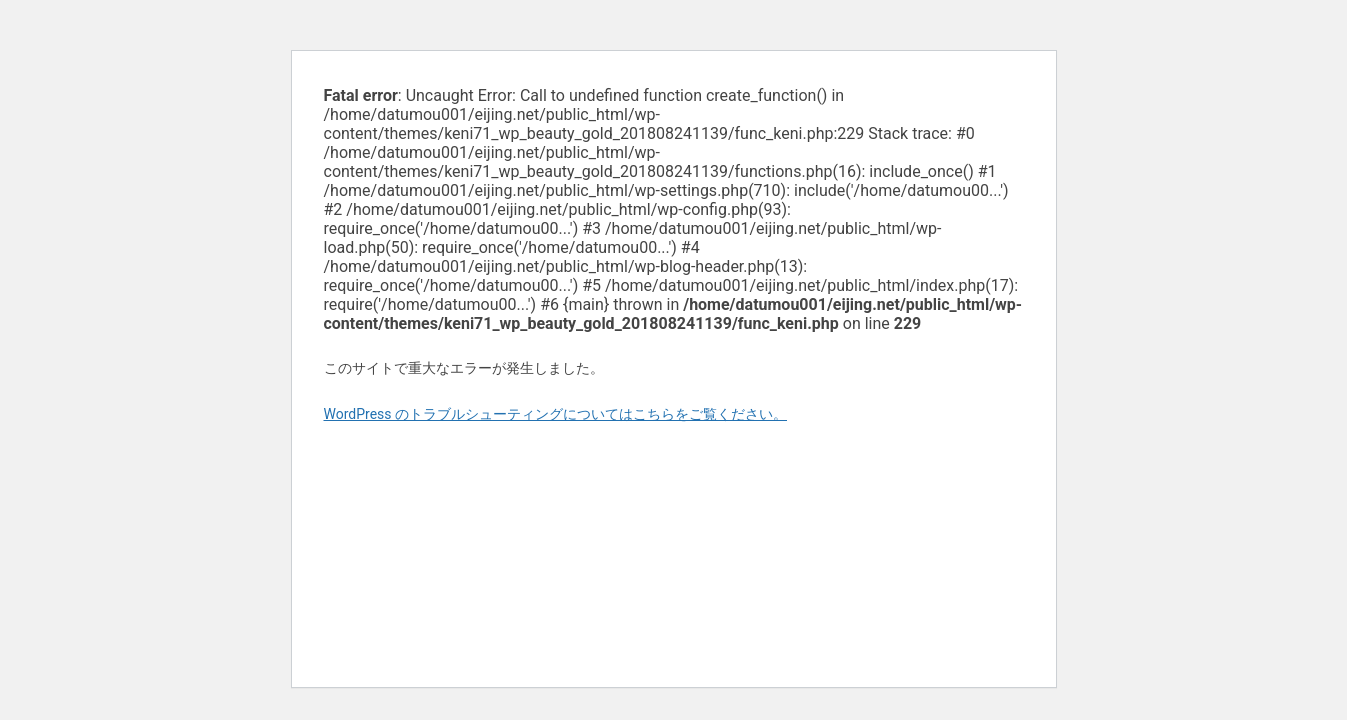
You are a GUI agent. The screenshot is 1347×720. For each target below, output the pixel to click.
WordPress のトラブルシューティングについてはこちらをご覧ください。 (556, 414)
